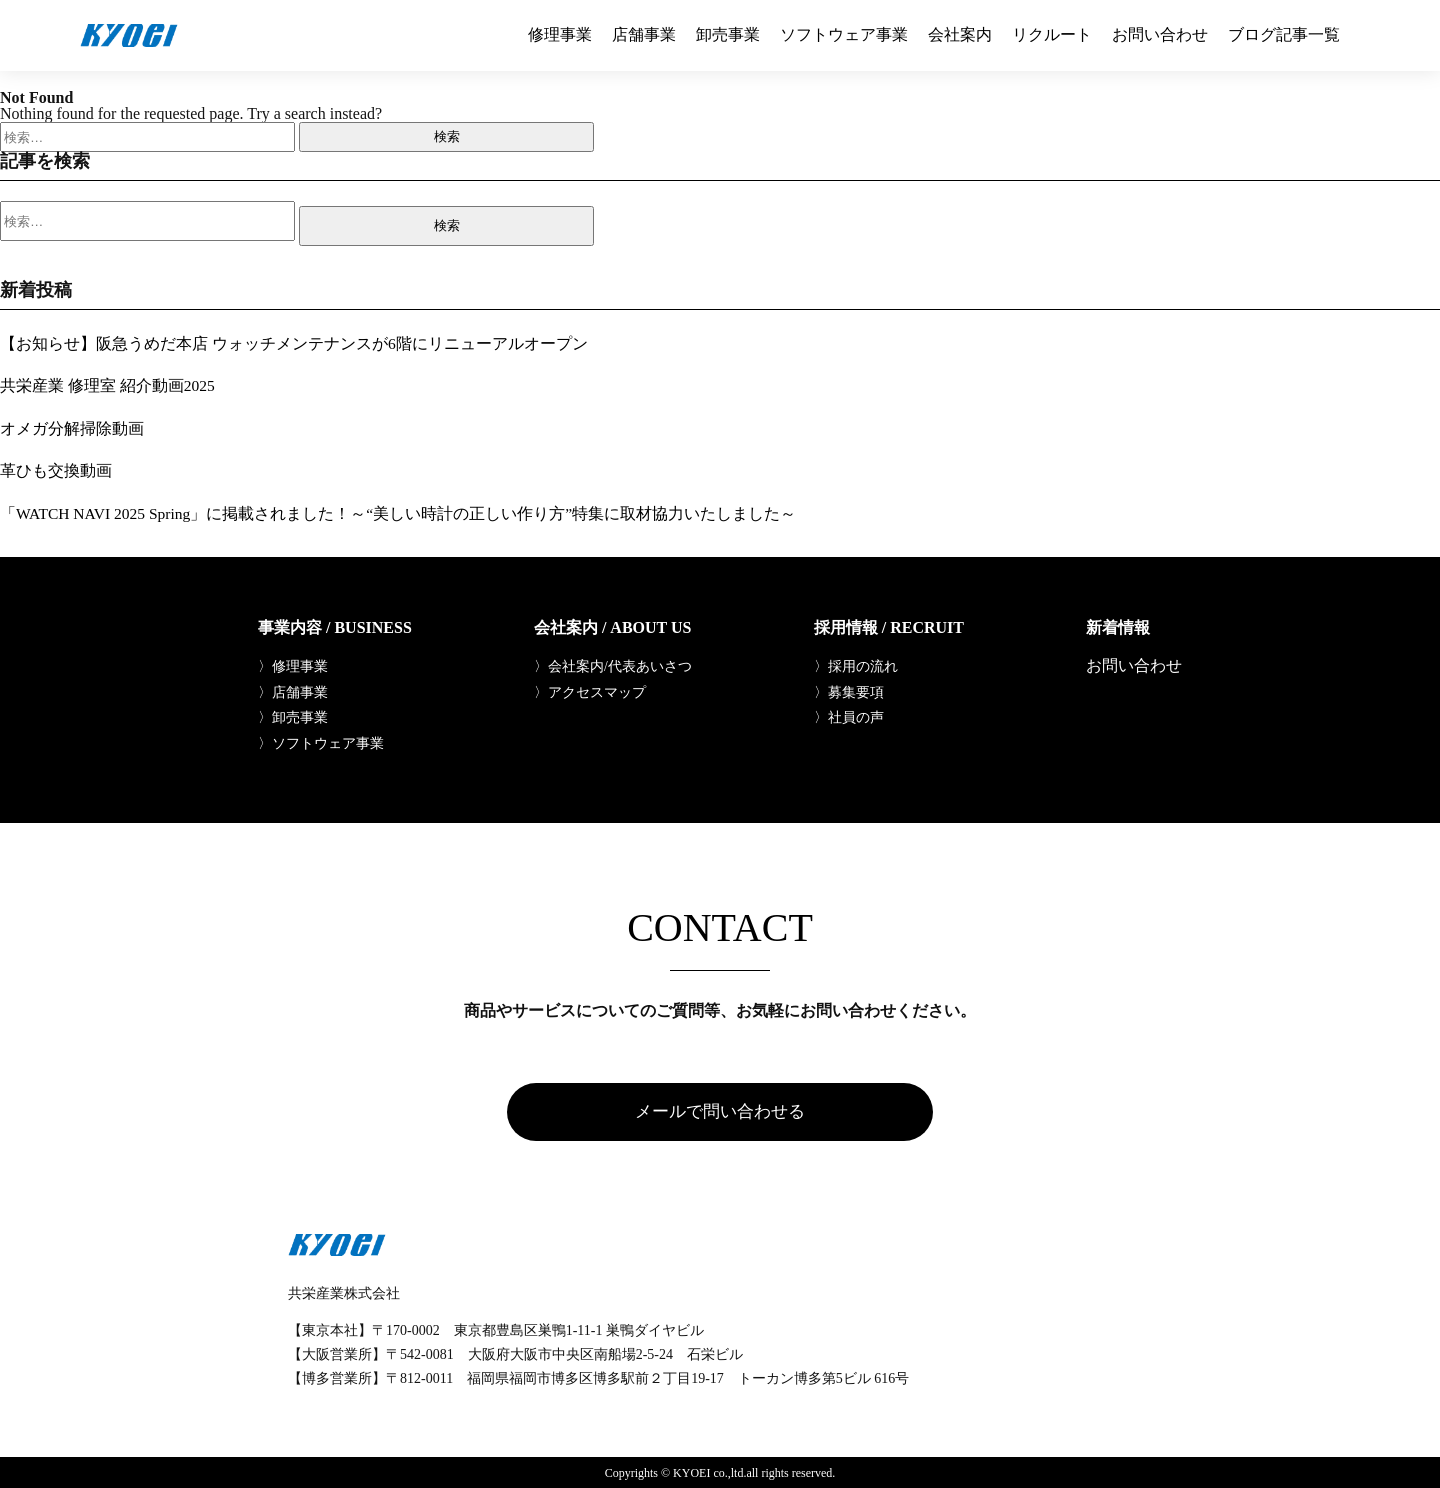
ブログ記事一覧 (1284, 35)
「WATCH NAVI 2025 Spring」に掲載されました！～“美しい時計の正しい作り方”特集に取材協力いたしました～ (401, 512)
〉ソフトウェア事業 (321, 744)
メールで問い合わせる (720, 1114)
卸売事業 (728, 35)
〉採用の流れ (856, 666)
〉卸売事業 (293, 718)
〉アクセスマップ (590, 692)
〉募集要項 (849, 692)
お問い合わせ (1160, 35)
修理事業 (560, 35)
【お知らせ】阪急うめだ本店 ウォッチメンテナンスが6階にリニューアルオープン (294, 343)
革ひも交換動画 (56, 470)
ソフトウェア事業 (844, 35)
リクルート (1052, 35)
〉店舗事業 (293, 692)
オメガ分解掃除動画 (72, 427)
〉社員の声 (849, 718)
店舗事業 (644, 35)
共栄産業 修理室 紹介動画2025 (108, 385)
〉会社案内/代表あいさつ (613, 666)
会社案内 (960, 35)
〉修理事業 (293, 666)
